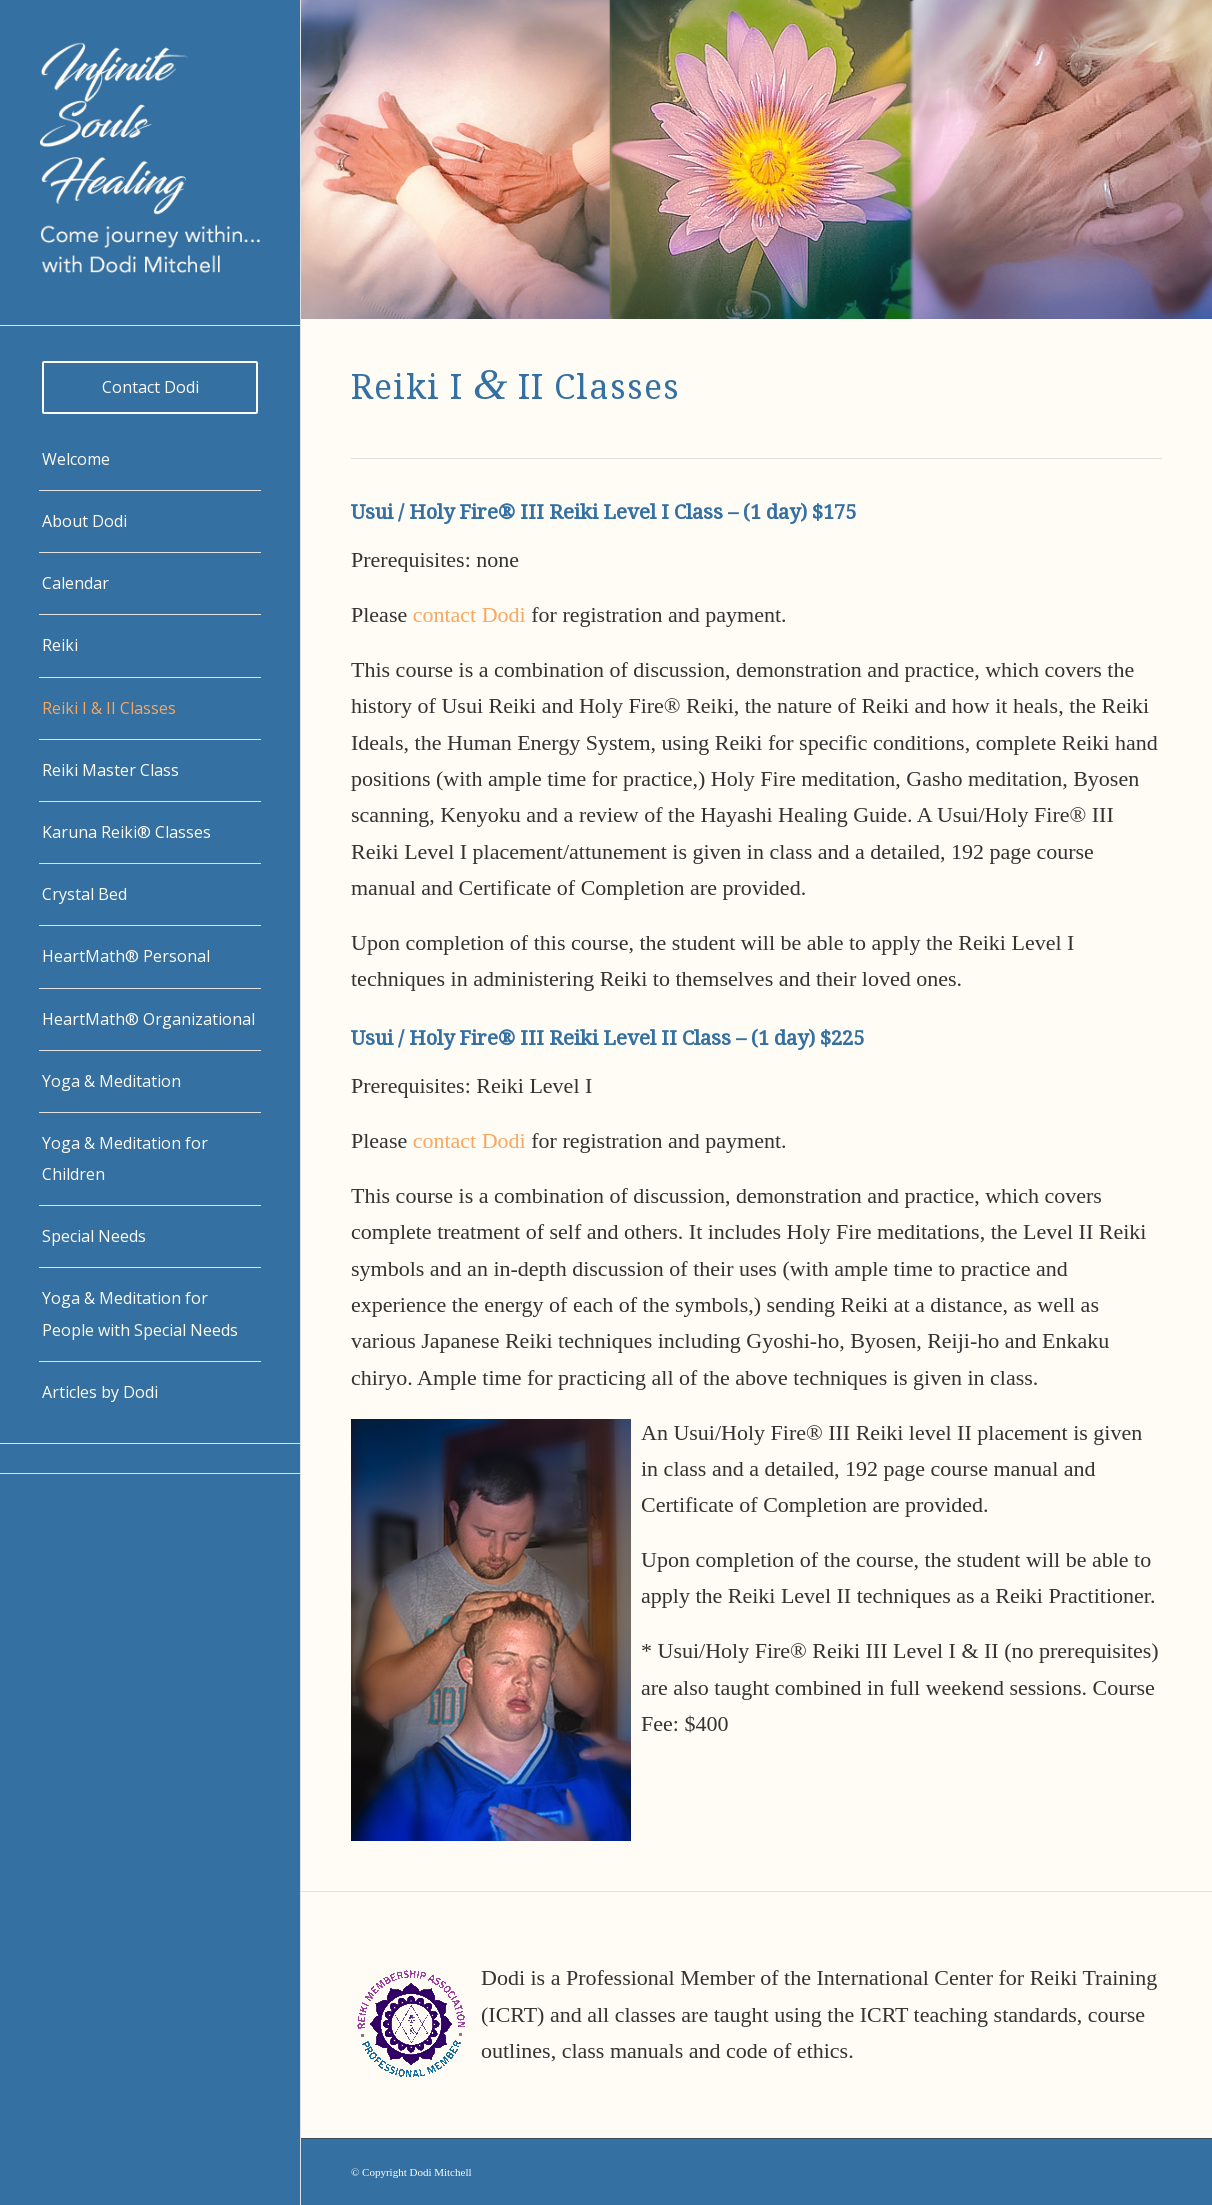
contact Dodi (469, 614)
